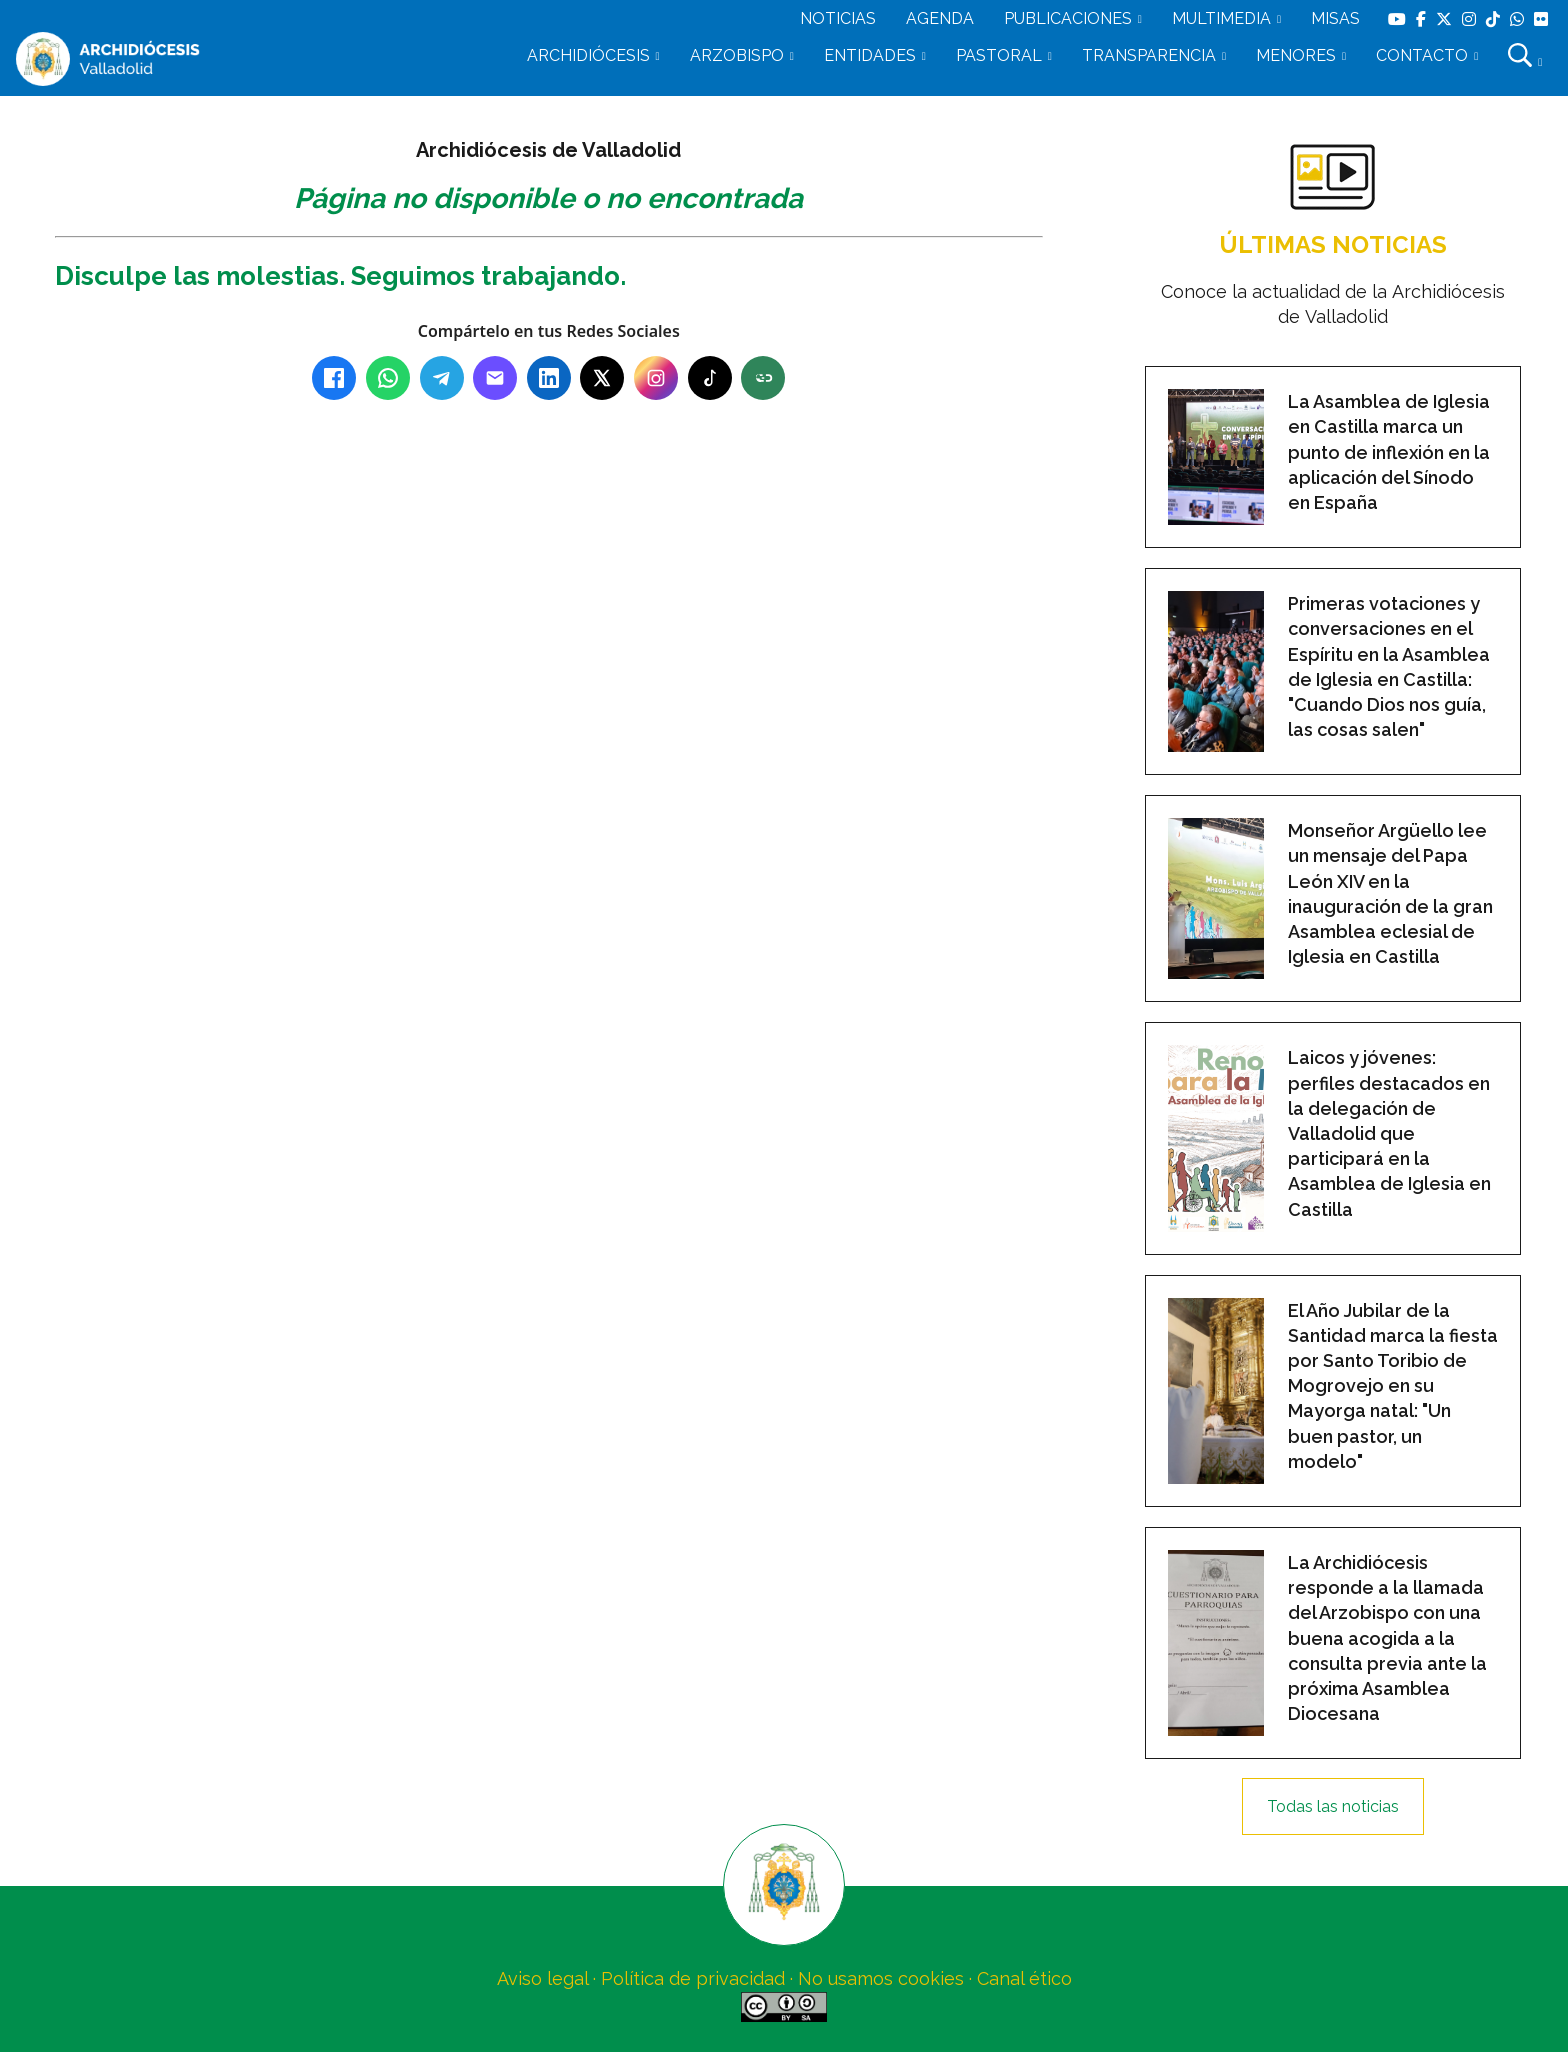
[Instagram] (656, 378)
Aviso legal (542, 1978)
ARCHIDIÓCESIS (588, 55)
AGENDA (940, 18)
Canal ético (1024, 1978)
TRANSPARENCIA (1149, 55)
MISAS (1335, 18)
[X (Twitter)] (602, 378)
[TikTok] (710, 378)
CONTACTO (1422, 55)
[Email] (495, 378)
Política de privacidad (693, 1978)
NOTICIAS (838, 18)
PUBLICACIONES (1068, 18)
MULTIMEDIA (1221, 18)
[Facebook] (334, 378)
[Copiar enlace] (763, 378)
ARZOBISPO (737, 55)
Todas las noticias (1333, 1806)
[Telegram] (442, 378)
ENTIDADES (870, 55)
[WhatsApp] (388, 378)
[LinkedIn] (549, 378)
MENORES (1296, 55)
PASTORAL (999, 55)
